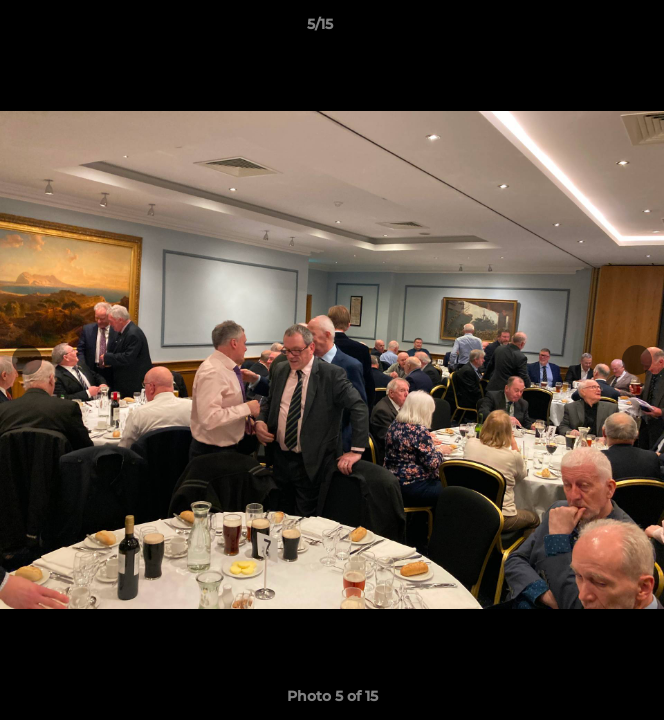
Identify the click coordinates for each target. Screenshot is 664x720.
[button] (592, 29)
